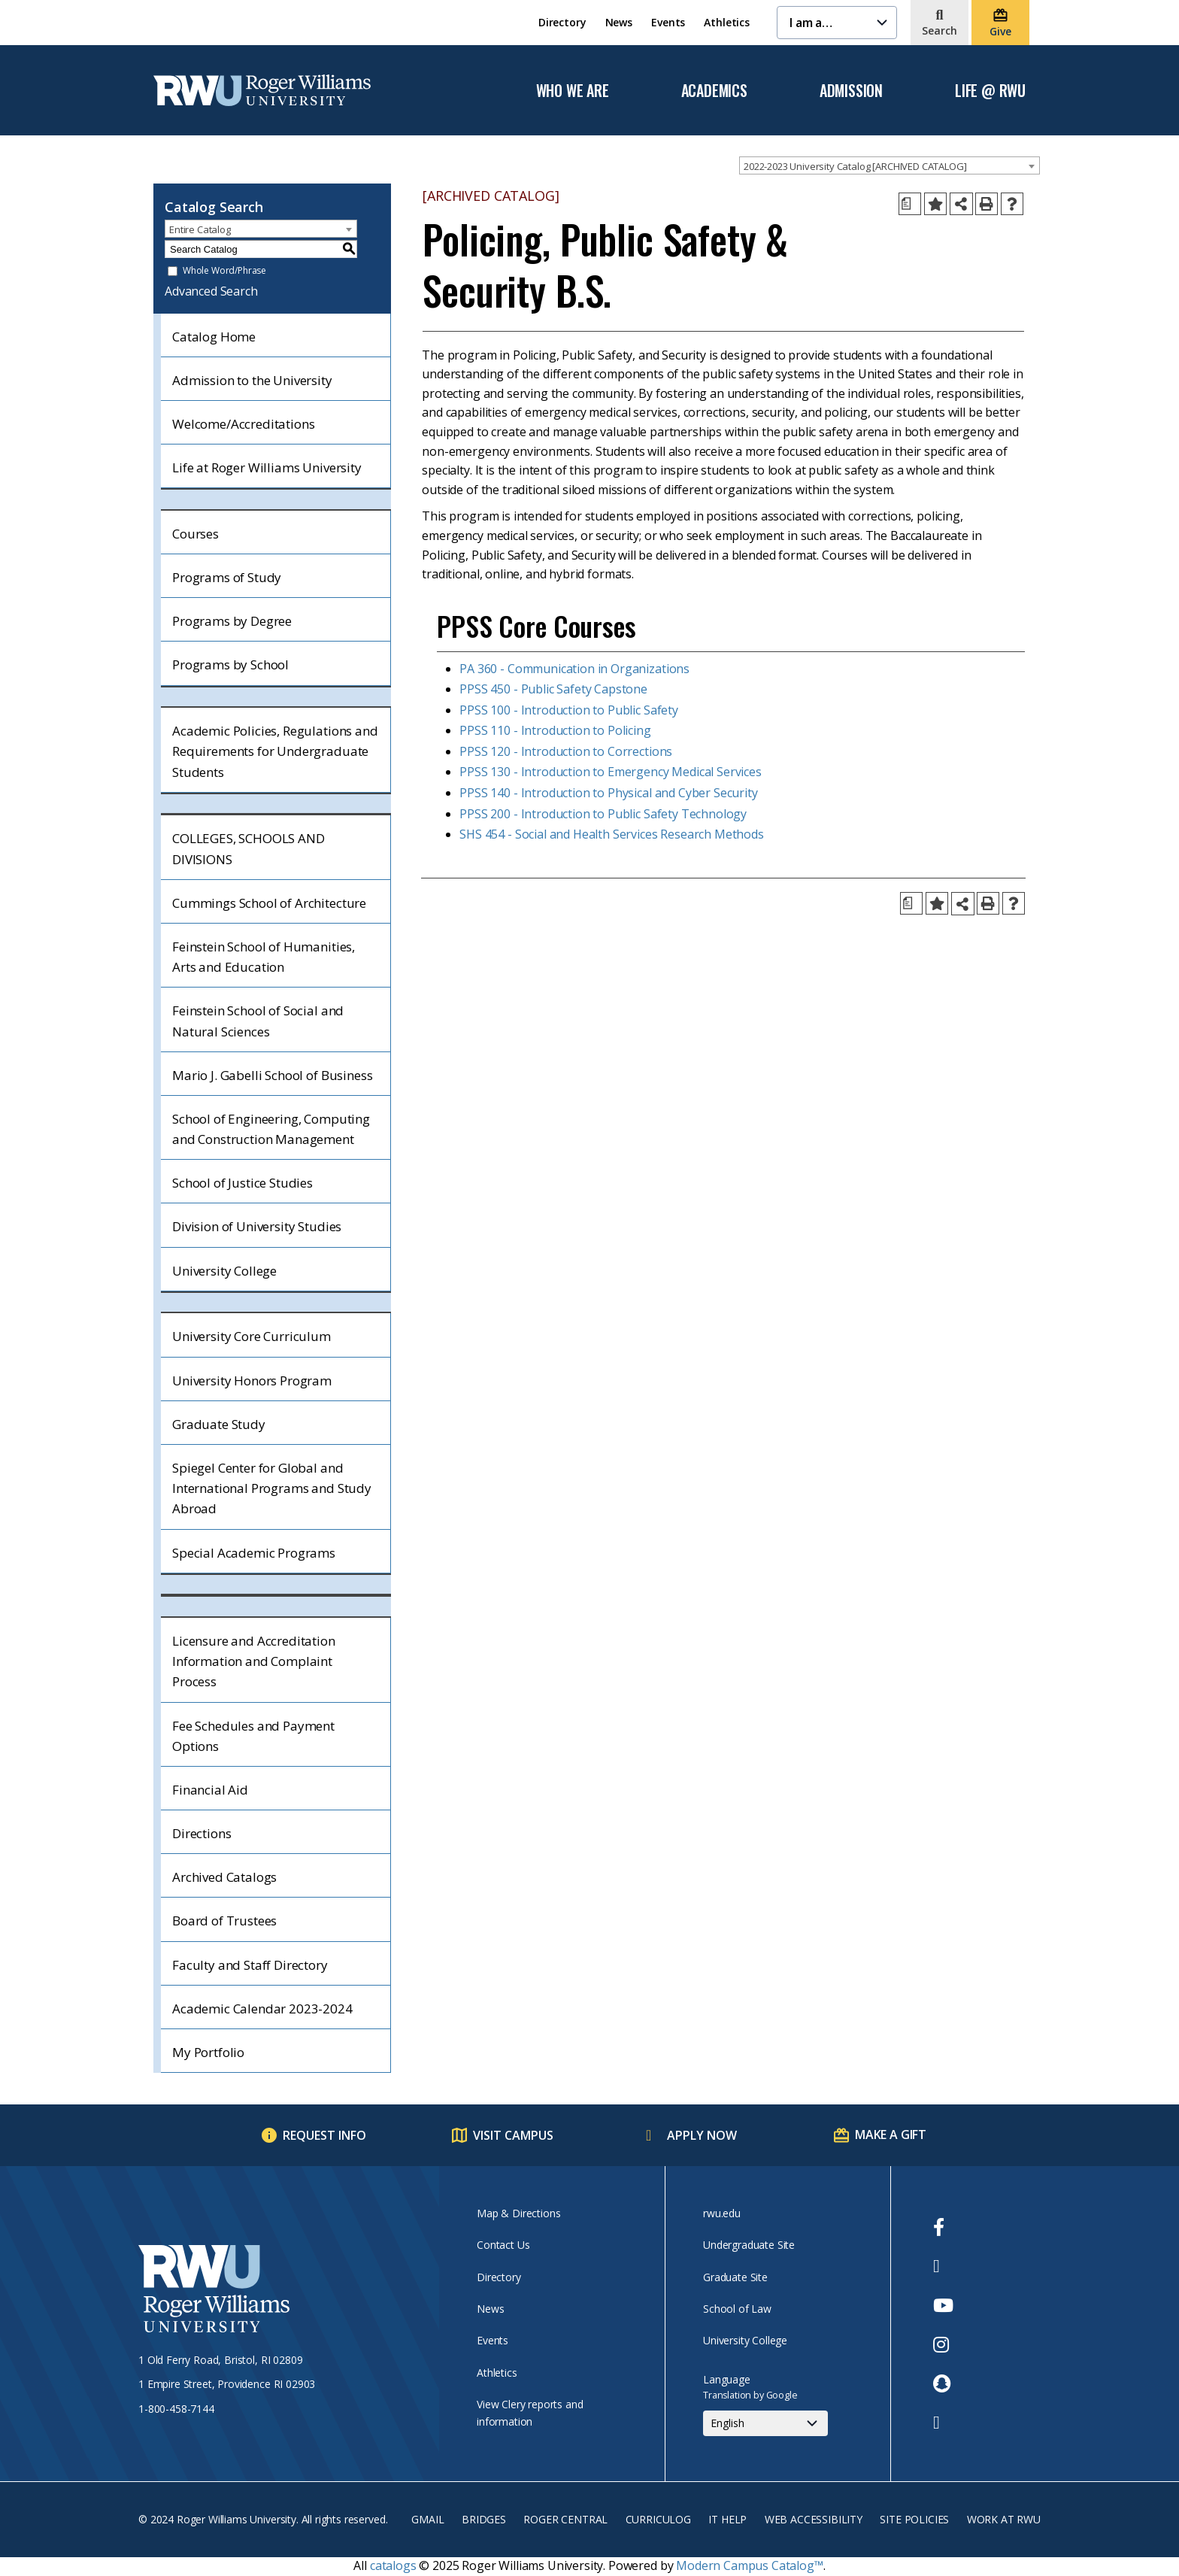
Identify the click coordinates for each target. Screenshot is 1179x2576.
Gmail (427, 2519)
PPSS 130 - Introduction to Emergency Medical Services (610, 771)
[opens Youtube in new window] (943, 2305)
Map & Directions (518, 2213)
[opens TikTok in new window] (943, 2423)
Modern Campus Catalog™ (749, 2565)
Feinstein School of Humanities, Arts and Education (263, 956)
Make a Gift (890, 2134)
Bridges (484, 2519)
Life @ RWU (990, 91)
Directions (201, 1833)
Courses (195, 533)
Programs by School (230, 664)
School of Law (737, 2308)
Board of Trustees (224, 1920)
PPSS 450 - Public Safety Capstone (553, 689)
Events (668, 22)
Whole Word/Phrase (224, 271)
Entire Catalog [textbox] (200, 229)
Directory (562, 22)
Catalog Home (214, 336)
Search (939, 30)
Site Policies (914, 2519)
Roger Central (565, 2519)
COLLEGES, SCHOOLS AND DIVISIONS (248, 848)
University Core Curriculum (251, 1336)
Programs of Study (226, 577)
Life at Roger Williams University (267, 467)
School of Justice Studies (242, 1182)
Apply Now (702, 2135)
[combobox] (889, 165)
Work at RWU (1004, 2519)
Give (1000, 31)
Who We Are (572, 91)
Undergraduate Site (749, 2245)
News (618, 22)
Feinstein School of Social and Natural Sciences (258, 1020)
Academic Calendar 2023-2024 (262, 2008)
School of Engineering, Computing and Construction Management (271, 1129)
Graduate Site (735, 2277)
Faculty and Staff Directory (250, 1965)
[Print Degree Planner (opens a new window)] (910, 204)
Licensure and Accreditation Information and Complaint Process (253, 1661)
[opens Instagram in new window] (943, 2344)
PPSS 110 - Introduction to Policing (554, 730)
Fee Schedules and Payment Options (253, 1736)
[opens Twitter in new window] (943, 2266)
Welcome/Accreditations (243, 423)
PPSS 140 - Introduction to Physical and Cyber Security (608, 792)
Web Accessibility (813, 2519)
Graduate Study (218, 1424)
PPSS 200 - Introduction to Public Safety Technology (603, 814)
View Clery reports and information (530, 2412)
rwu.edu (722, 2213)
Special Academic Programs (253, 1552)
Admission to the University (252, 380)
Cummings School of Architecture (269, 903)
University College (224, 1270)
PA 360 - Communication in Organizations (574, 668)
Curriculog (658, 2519)
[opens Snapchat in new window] (943, 2383)
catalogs (393, 2565)
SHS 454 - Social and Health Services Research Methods (611, 834)
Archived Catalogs (224, 1877)
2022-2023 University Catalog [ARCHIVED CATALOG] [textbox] (855, 166)
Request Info (324, 2135)
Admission (851, 91)
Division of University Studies (256, 1226)
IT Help (727, 2519)
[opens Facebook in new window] (943, 2227)
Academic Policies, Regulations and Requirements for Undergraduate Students (275, 751)
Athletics (727, 22)
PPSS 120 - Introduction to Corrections (565, 751)
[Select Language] (765, 2423)
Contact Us (503, 2245)
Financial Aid (210, 1789)
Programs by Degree (232, 621)
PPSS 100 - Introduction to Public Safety (568, 710)
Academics (714, 91)
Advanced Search (211, 291)
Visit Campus (513, 2135)
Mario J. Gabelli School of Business (272, 1075)
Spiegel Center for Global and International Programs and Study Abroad (271, 1488)
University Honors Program (252, 1380)
